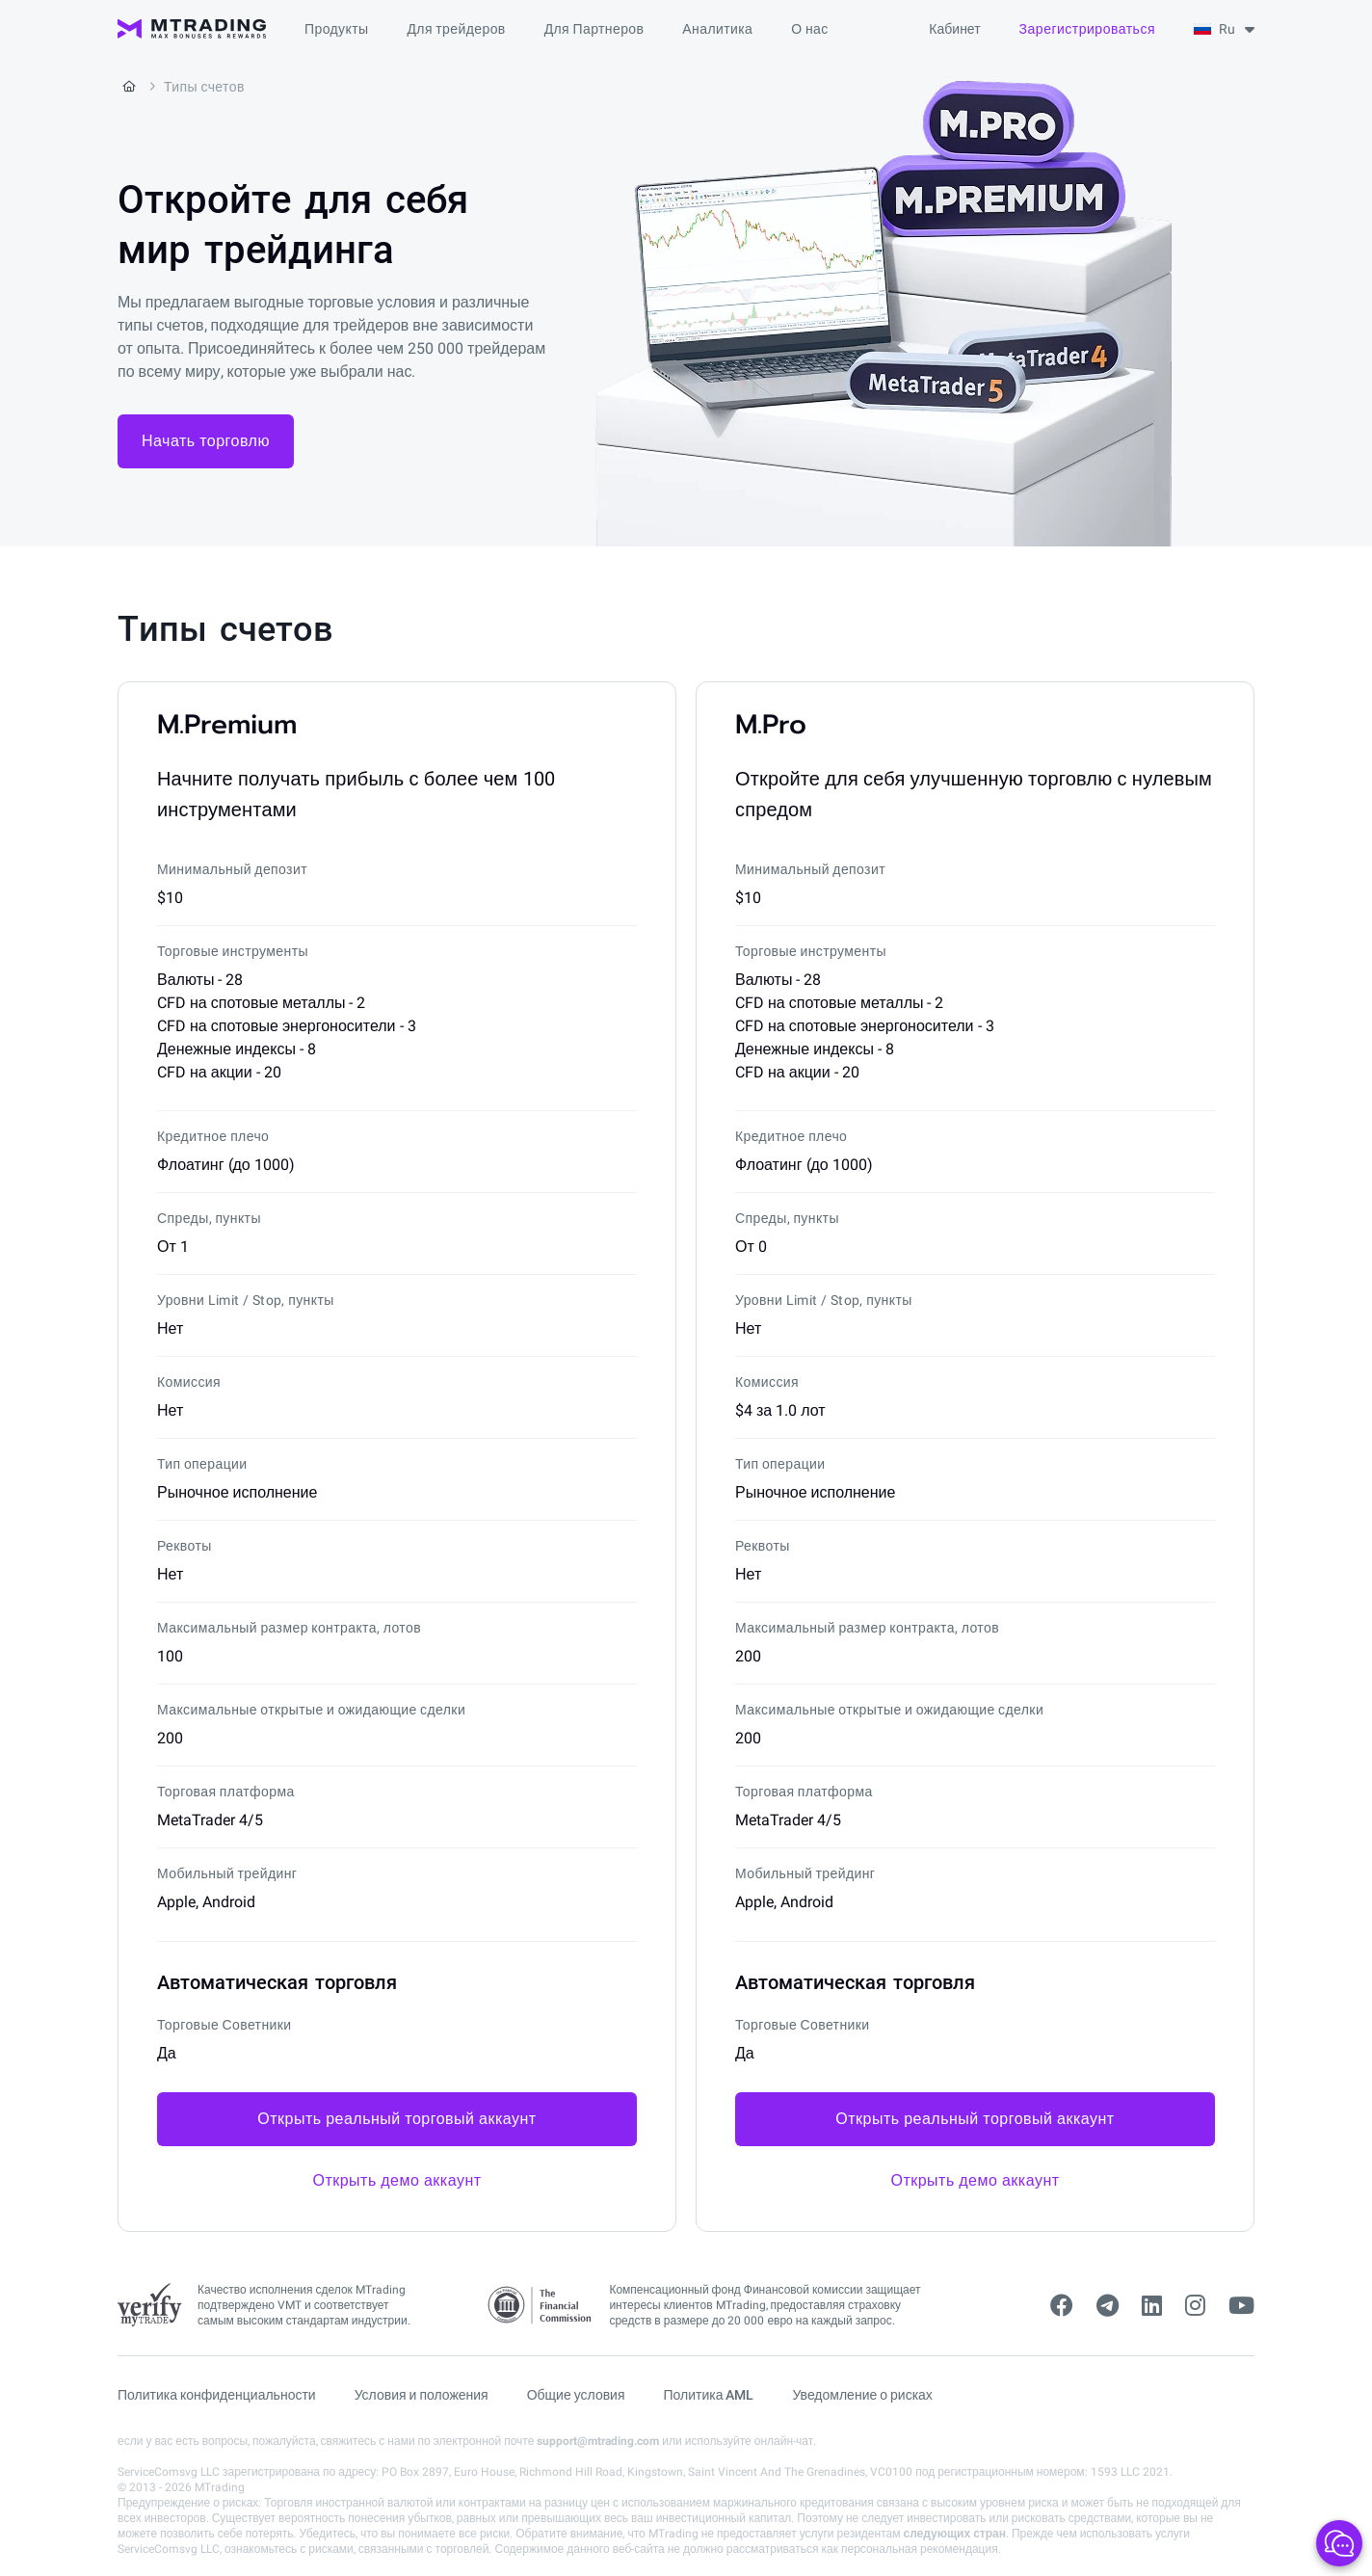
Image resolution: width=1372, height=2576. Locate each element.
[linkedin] (1152, 2306)
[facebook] (1061, 2306)
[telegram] (1107, 2306)
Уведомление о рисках (863, 2395)
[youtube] (1241, 2306)
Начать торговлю (206, 441)
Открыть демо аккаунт (396, 2180)
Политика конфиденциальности (217, 2395)
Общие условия (576, 2395)
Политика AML (709, 2395)
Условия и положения (421, 2395)
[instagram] (1195, 2306)
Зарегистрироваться (1087, 29)
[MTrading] (192, 29)
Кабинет (954, 29)
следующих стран (954, 2533)
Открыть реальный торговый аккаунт (396, 2119)
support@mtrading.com (598, 2441)
